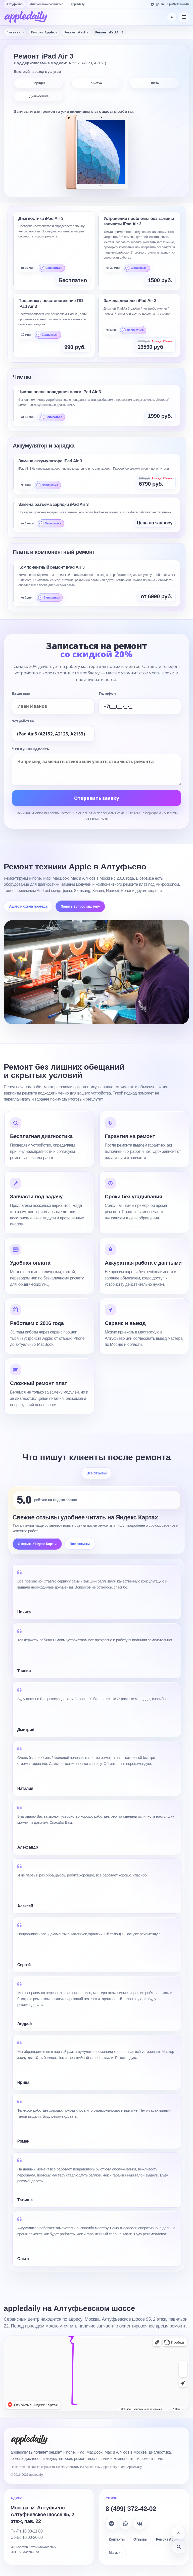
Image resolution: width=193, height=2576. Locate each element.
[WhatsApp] (157, 4)
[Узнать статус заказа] (178, 2546)
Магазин (116, 2553)
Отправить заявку (96, 798)
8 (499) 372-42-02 (178, 4)
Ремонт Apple (167, 2539)
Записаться (54, 268)
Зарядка (39, 83)
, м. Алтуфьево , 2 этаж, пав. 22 (42, 2514)
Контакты (117, 2539)
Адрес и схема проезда (28, 906)
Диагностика (38, 96)
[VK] (162, 4)
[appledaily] (26, 17)
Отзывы (140, 2539)
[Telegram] (152, 4)
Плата (154, 83)
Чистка (96, 83)
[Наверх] (178, 2533)
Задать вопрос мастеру (80, 906)
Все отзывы (96, 1473)
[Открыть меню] (184, 17)
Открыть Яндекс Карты (37, 1544)
